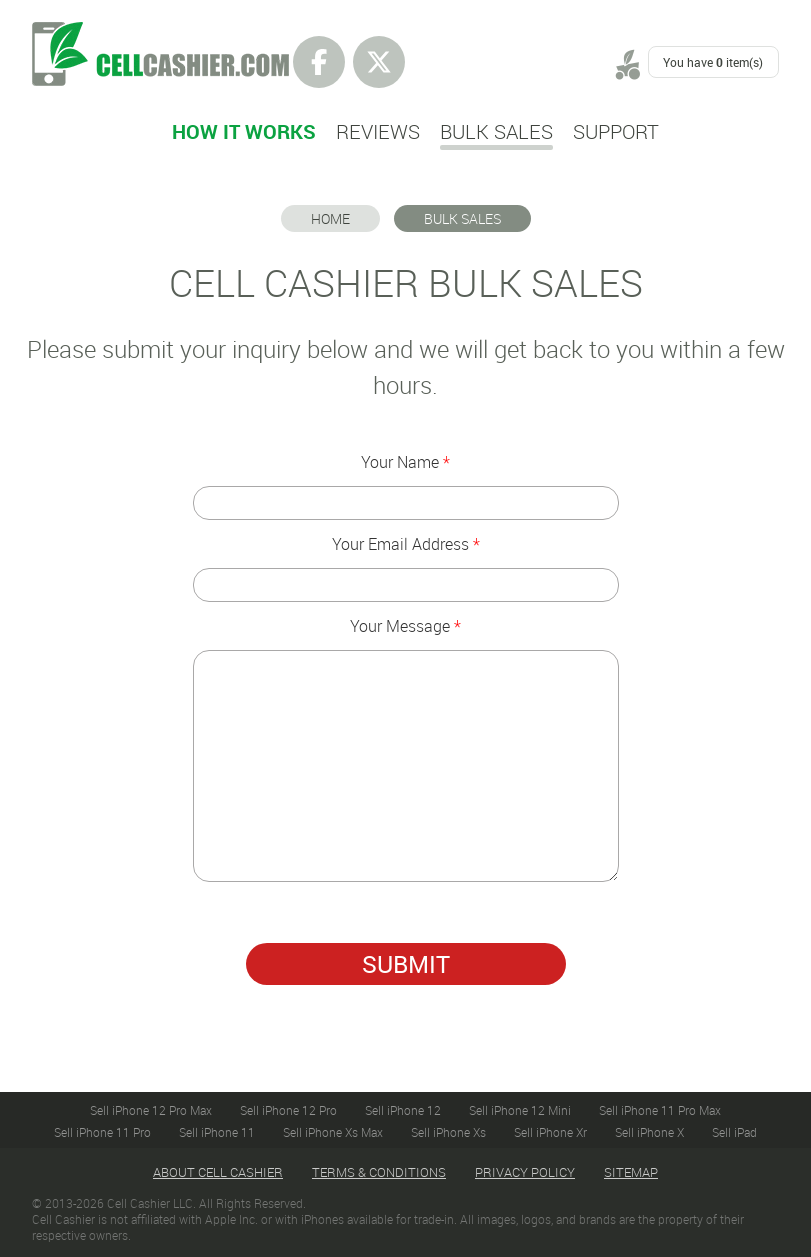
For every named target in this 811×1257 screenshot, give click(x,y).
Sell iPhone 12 (403, 1110)
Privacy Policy (525, 1172)
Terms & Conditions (379, 1172)
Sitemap (631, 1172)
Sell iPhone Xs (448, 1132)
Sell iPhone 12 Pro (288, 1110)
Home (330, 218)
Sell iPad (734, 1132)
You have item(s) (713, 62)
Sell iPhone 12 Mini (520, 1110)
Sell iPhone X (649, 1132)
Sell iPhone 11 (217, 1132)
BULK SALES (462, 218)
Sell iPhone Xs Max (333, 1132)
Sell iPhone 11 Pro (102, 1132)
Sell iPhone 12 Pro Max (151, 1110)
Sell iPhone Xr (550, 1132)
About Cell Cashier (218, 1172)
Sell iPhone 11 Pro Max (660, 1110)
